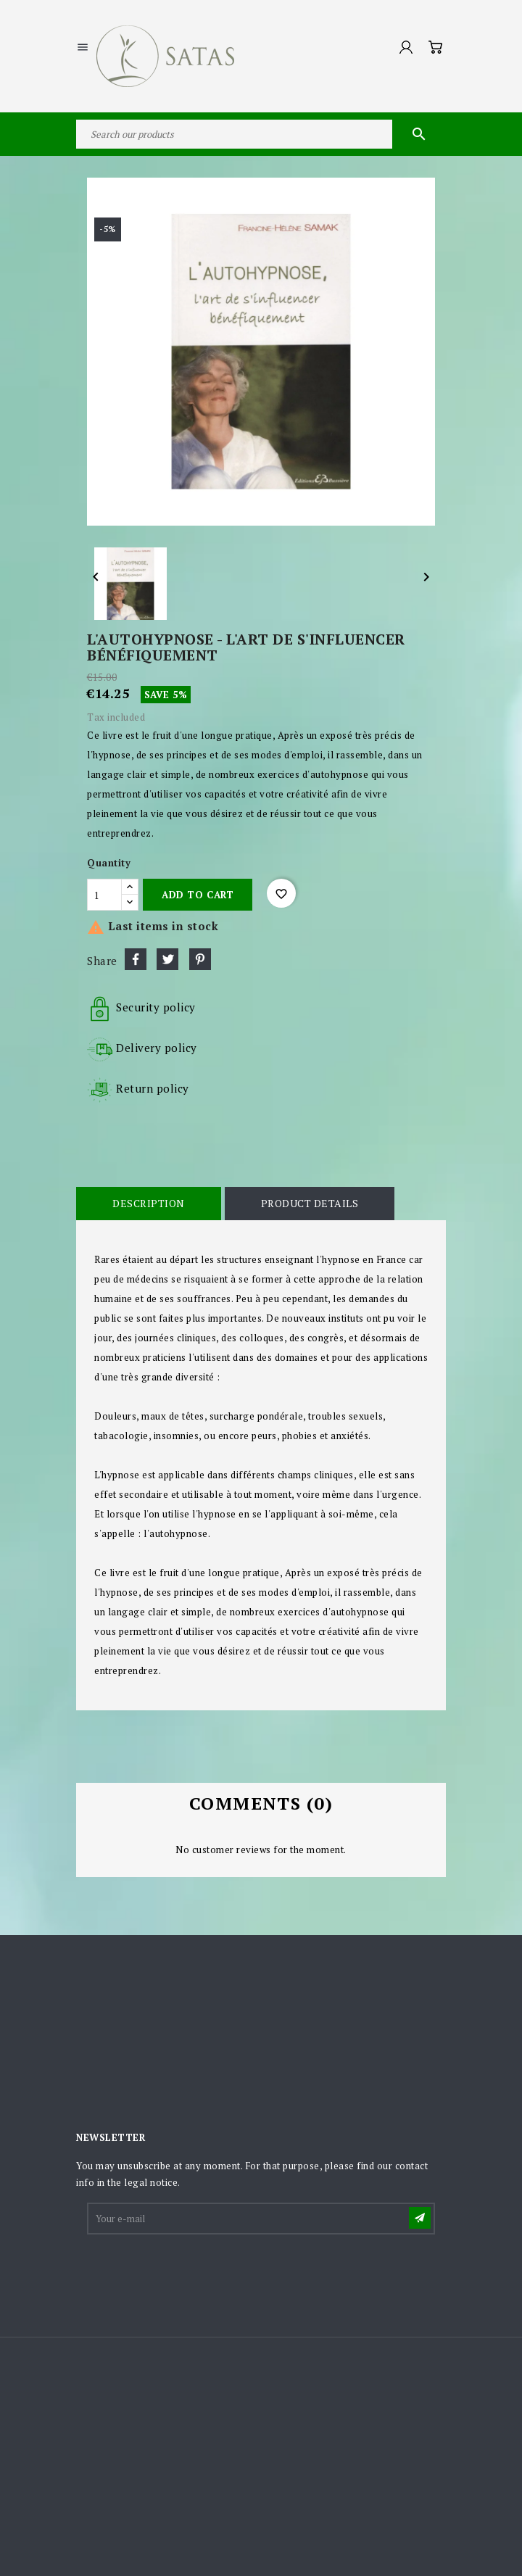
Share (135, 959)
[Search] (261, 134)
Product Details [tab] (310, 1203)
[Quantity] (104, 895)
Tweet (167, 959)
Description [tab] (148, 1203)
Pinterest (200, 959)
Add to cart (197, 894)
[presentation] (198, 2272)
